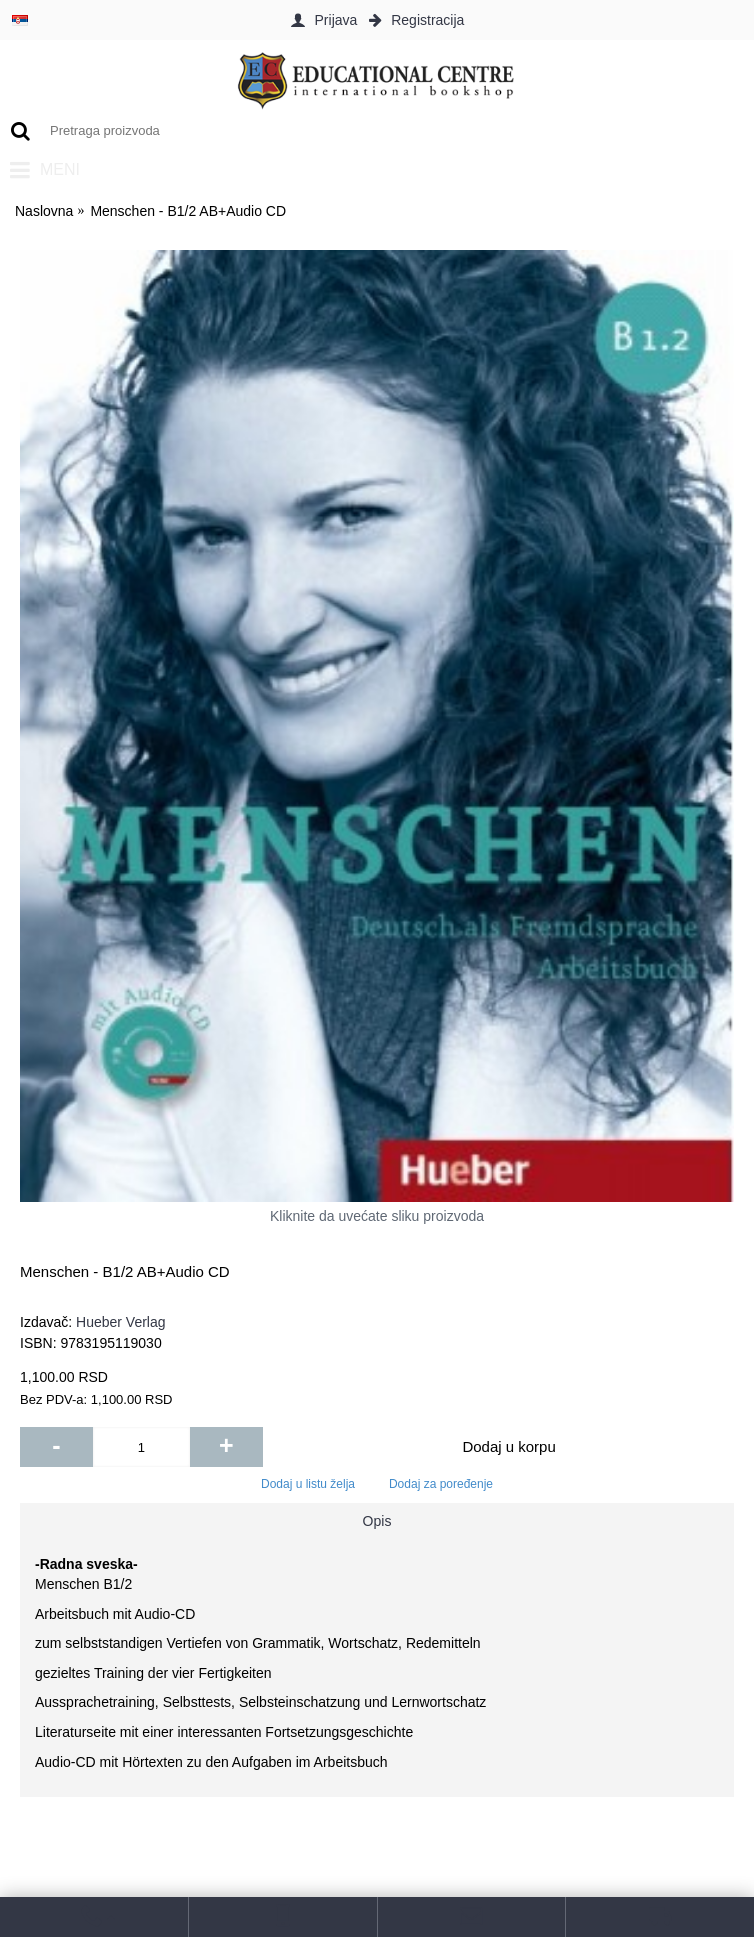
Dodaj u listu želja (308, 1484)
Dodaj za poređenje (441, 1484)
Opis (377, 1521)
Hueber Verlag (121, 1322)
